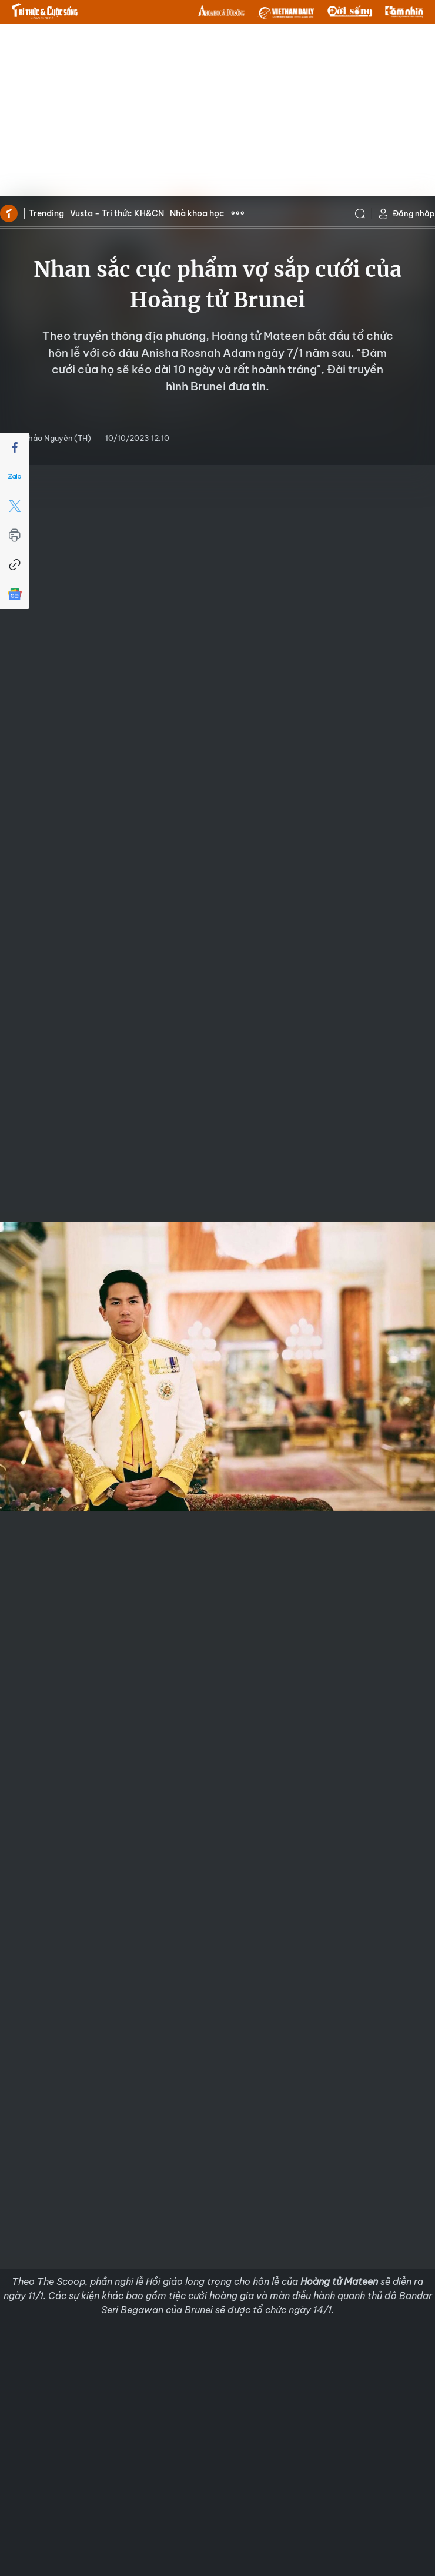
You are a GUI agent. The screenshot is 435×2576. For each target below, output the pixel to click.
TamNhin (404, 12)
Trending (46, 213)
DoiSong (349, 12)
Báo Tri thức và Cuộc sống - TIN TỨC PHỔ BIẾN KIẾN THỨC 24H (45, 11)
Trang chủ (9, 213)
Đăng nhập (406, 214)
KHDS (221, 12)
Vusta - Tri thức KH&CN (117, 213)
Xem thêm (237, 213)
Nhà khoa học (197, 213)
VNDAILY (285, 12)
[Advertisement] (218, 111)
